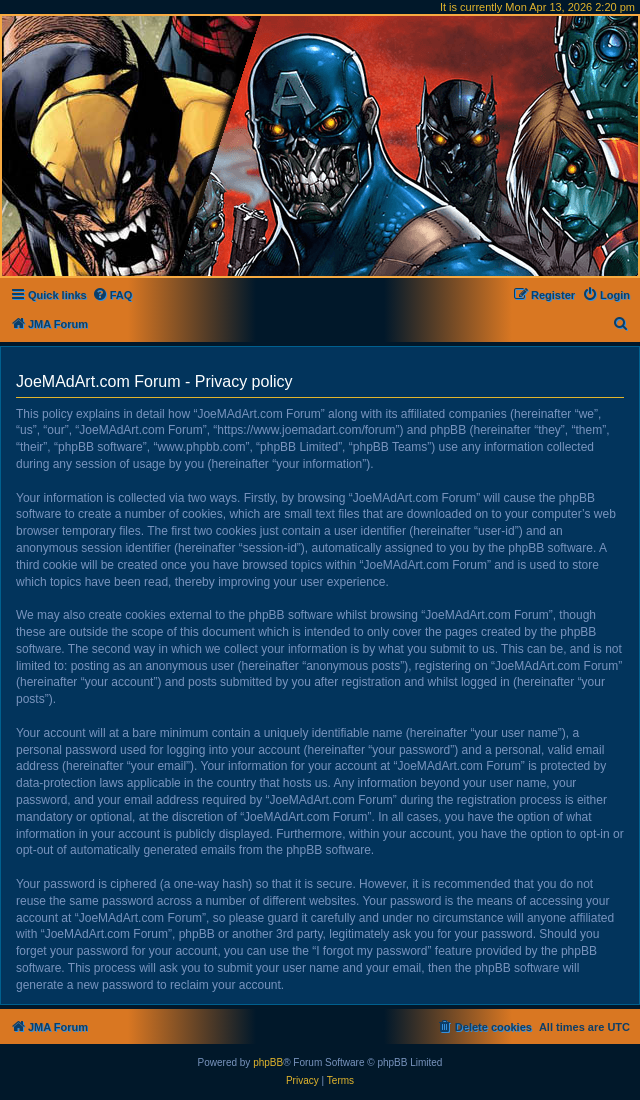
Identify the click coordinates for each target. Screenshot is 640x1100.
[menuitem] (112, 295)
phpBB (268, 1062)
